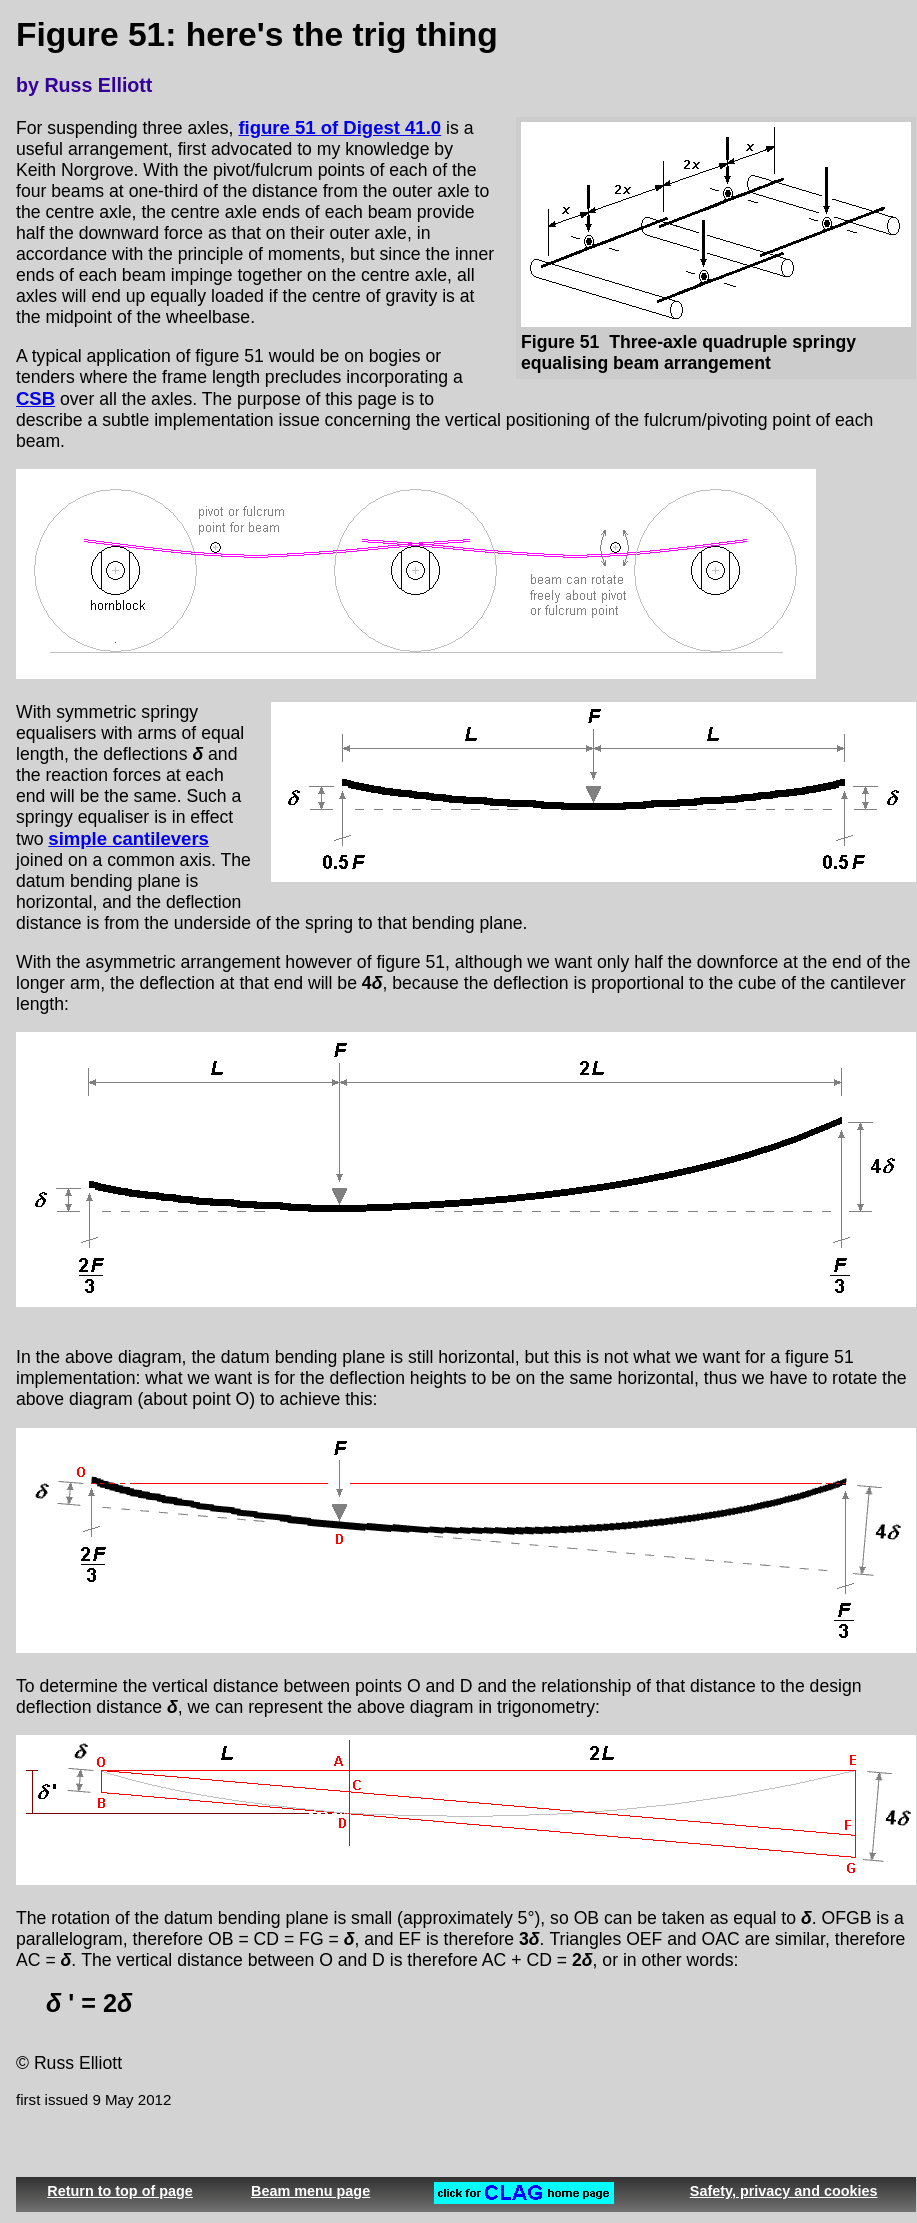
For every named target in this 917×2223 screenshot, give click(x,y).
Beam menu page (310, 2191)
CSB (35, 398)
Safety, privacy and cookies (784, 2191)
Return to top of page (120, 2191)
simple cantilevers (128, 838)
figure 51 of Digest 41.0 (339, 127)
